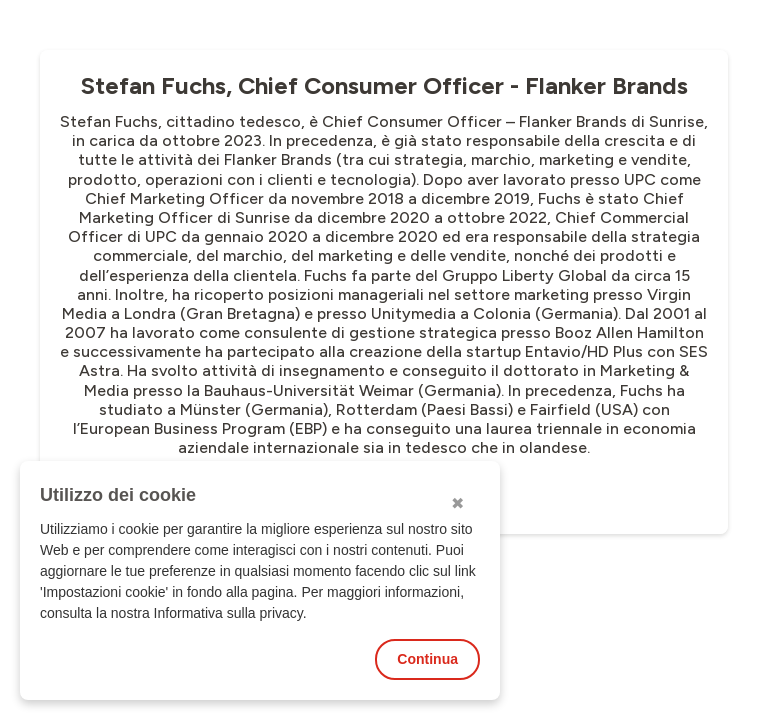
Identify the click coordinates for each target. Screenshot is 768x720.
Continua (427, 659)
